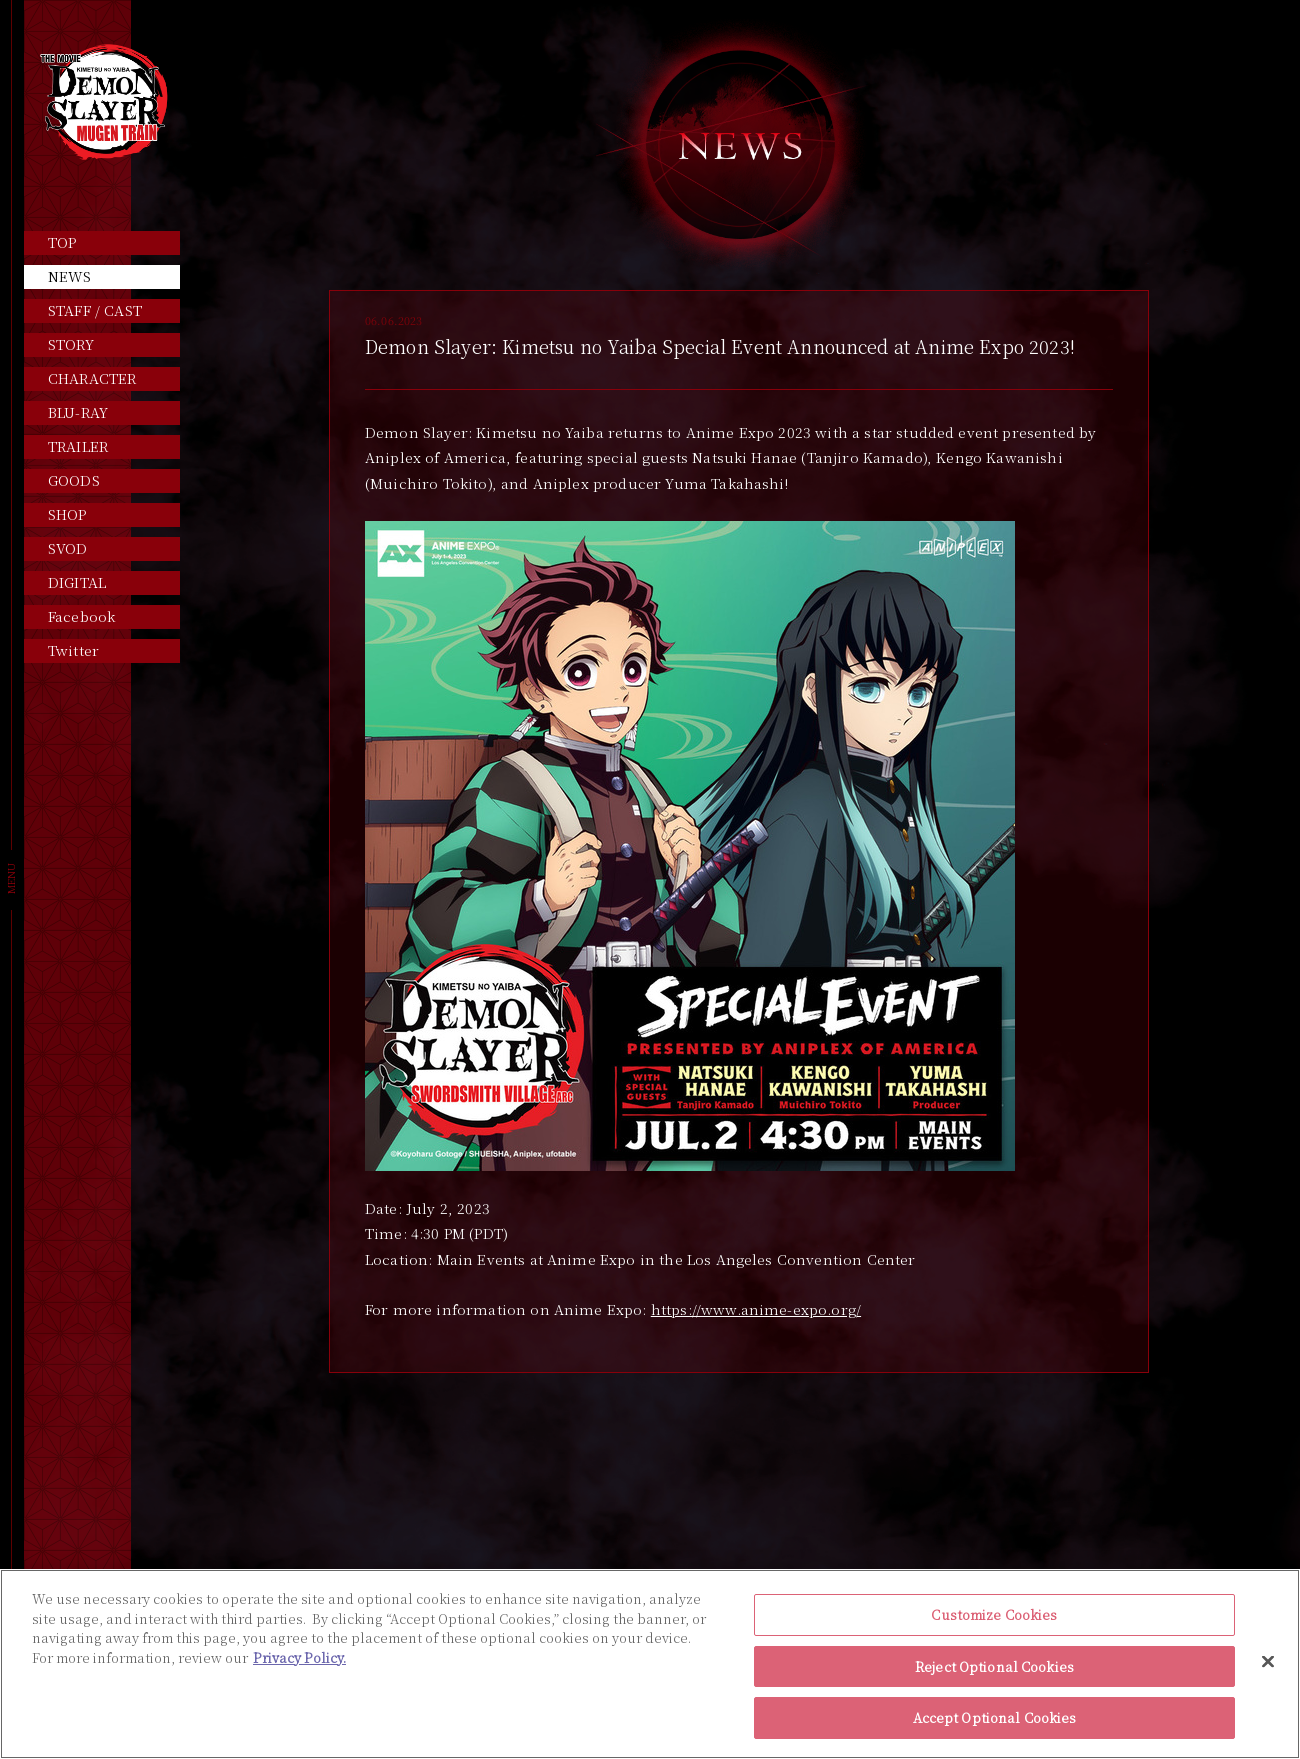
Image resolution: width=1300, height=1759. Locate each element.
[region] (650, 1664)
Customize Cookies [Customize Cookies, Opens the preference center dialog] (994, 1614)
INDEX (739, 1460)
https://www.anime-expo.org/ (756, 1309)
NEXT (833, 1460)
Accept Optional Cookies (995, 1717)
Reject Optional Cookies (994, 1666)
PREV (645, 1460)
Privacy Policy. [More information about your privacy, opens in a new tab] (299, 1657)
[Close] (1268, 1662)
